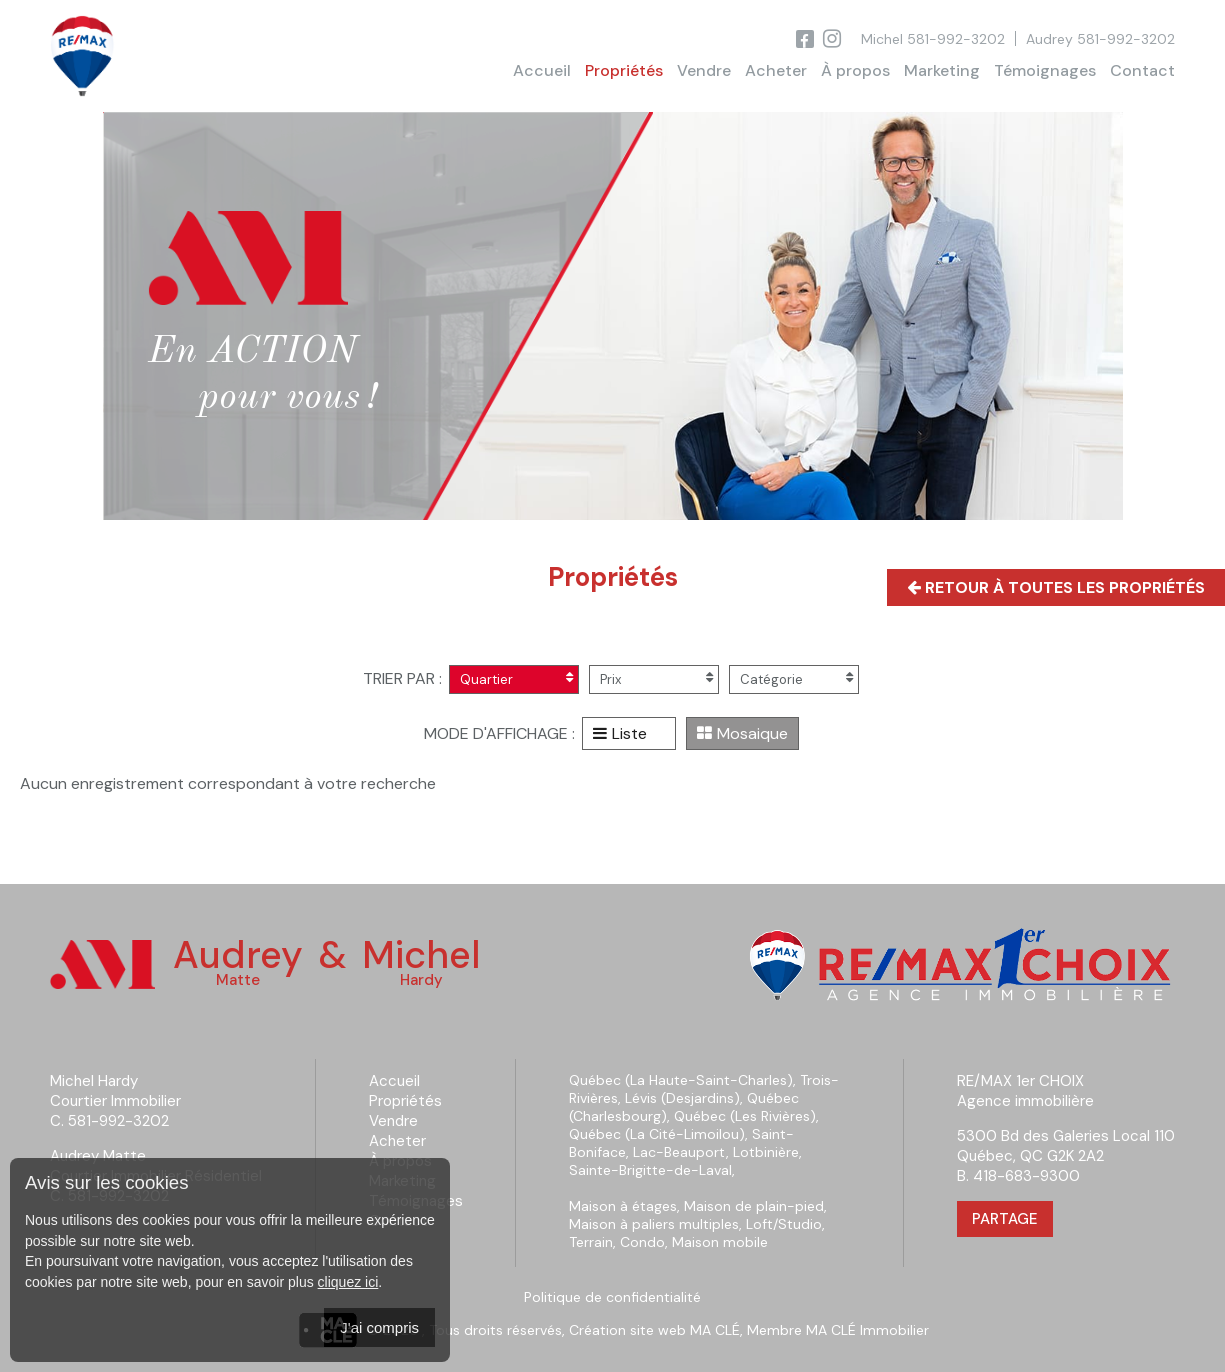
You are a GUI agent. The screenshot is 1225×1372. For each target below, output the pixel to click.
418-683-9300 (1026, 1176)
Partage (1005, 1219)
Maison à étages (623, 1206)
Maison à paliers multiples (654, 1224)
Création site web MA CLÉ (654, 1330)
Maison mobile (720, 1242)
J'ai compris (379, 1327)
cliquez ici (348, 1282)
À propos (855, 70)
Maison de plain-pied (754, 1206)
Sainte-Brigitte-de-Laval (650, 1170)
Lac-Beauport (679, 1152)
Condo (642, 1242)
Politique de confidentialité (612, 1297)
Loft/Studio (784, 1224)
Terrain (591, 1242)
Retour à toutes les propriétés (1056, 587)
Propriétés (624, 70)
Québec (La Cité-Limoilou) (657, 1134)
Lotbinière (766, 1152)
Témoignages (1045, 70)
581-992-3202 (956, 39)
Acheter (776, 70)
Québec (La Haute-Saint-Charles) (681, 1080)
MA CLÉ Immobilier (867, 1330)
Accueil (542, 70)
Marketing (942, 70)
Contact (1142, 70)
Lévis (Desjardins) (682, 1098)
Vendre (704, 70)
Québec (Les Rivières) (745, 1116)
